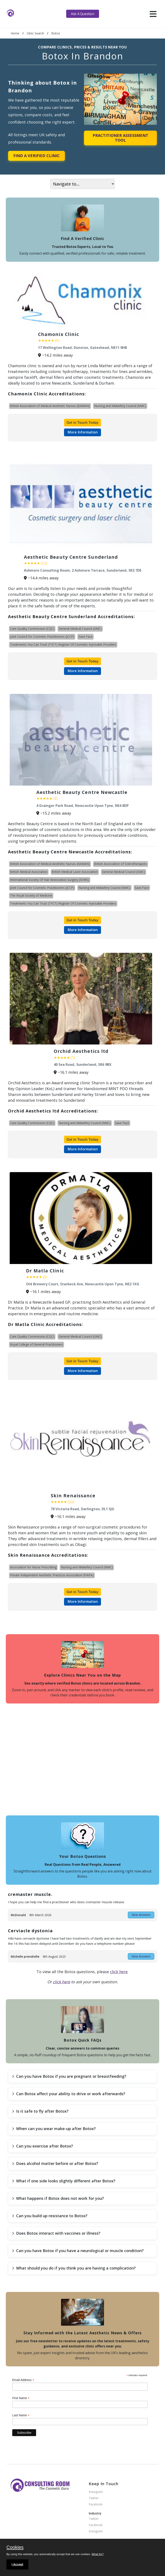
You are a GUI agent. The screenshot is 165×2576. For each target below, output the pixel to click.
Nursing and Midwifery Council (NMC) (120, 406)
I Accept (17, 2564)
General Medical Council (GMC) (80, 629)
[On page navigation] (82, 184)
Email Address (23, 2380)
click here (119, 1971)
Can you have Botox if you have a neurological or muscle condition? (78, 2250)
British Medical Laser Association (75, 872)
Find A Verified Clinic (36, 155)
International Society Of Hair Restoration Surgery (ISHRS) (49, 880)
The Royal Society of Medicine (31, 895)
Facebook (95, 2504)
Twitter (94, 2498)
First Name (21, 2398)
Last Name (20, 2415)
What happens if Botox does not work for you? (58, 2198)
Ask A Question (82, 13)
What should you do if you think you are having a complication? (74, 2268)
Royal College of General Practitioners (36, 1344)
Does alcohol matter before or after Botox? (55, 2163)
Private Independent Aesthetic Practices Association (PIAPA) (52, 1575)
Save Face (85, 636)
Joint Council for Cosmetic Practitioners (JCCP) (42, 636)
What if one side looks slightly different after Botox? (63, 2180)
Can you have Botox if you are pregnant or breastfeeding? (69, 2076)
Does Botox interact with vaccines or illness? (56, 2233)
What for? (98, 2554)
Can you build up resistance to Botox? (49, 2215)
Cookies (14, 2547)
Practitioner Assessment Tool (120, 138)
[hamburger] (153, 14)
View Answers (141, 1915)
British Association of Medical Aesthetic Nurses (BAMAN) (50, 406)
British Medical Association (28, 872)
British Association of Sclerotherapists (120, 864)
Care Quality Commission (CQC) (32, 629)
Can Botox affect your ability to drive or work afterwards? (68, 2093)
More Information (82, 432)
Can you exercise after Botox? (42, 2146)
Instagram (96, 2492)
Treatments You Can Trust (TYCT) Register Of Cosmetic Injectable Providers (63, 644)
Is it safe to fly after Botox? (40, 2111)
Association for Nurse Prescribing (33, 1567)
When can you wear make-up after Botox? (54, 2128)
